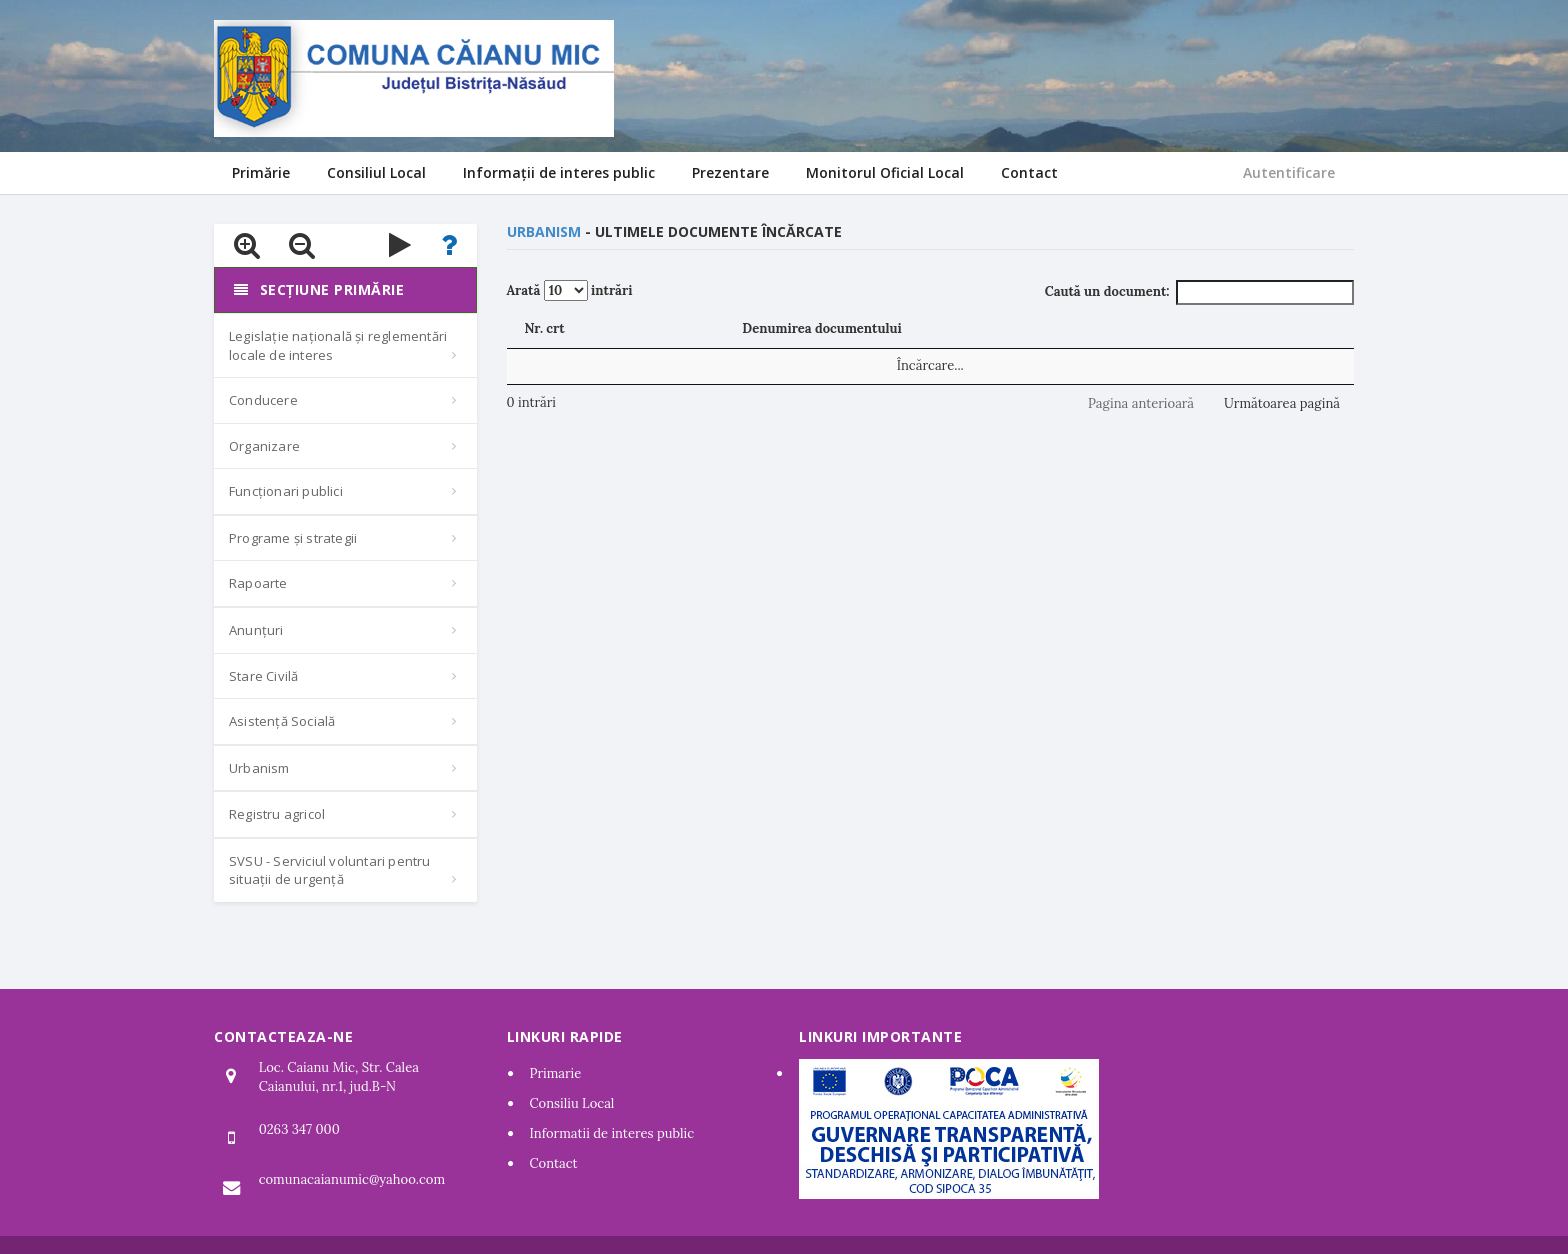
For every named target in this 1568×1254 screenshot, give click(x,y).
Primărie (261, 172)
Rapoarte (258, 583)
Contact (1029, 172)
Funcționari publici (286, 491)
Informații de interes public (559, 172)
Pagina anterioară (1141, 403)
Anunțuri (256, 630)
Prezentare (730, 172)
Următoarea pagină (1282, 403)
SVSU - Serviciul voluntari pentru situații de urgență (330, 870)
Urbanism (259, 768)
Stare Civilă (263, 676)
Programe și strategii (293, 538)
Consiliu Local (572, 1103)
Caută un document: (1199, 292)
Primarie (556, 1073)
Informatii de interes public (612, 1133)
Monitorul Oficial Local (885, 172)
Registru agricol (277, 814)
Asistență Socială (282, 721)
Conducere (263, 400)
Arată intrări (570, 290)
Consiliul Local (376, 172)
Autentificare (1289, 172)
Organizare (264, 446)
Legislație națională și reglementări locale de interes (338, 345)
